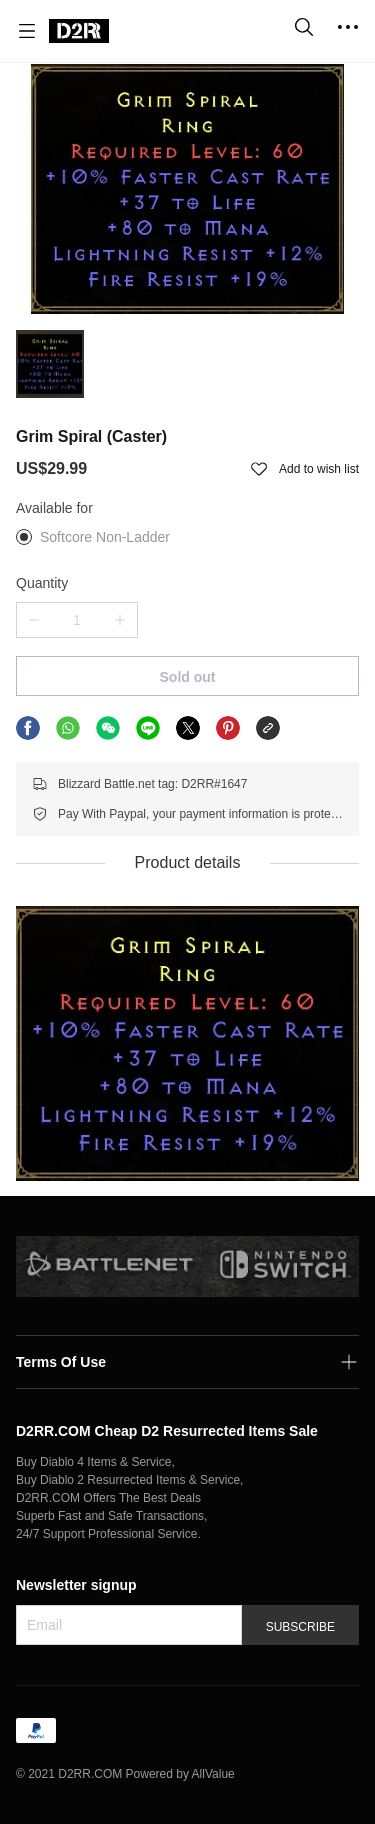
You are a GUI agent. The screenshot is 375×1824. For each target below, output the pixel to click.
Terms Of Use (61, 1362)
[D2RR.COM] (79, 31)
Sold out (188, 677)
